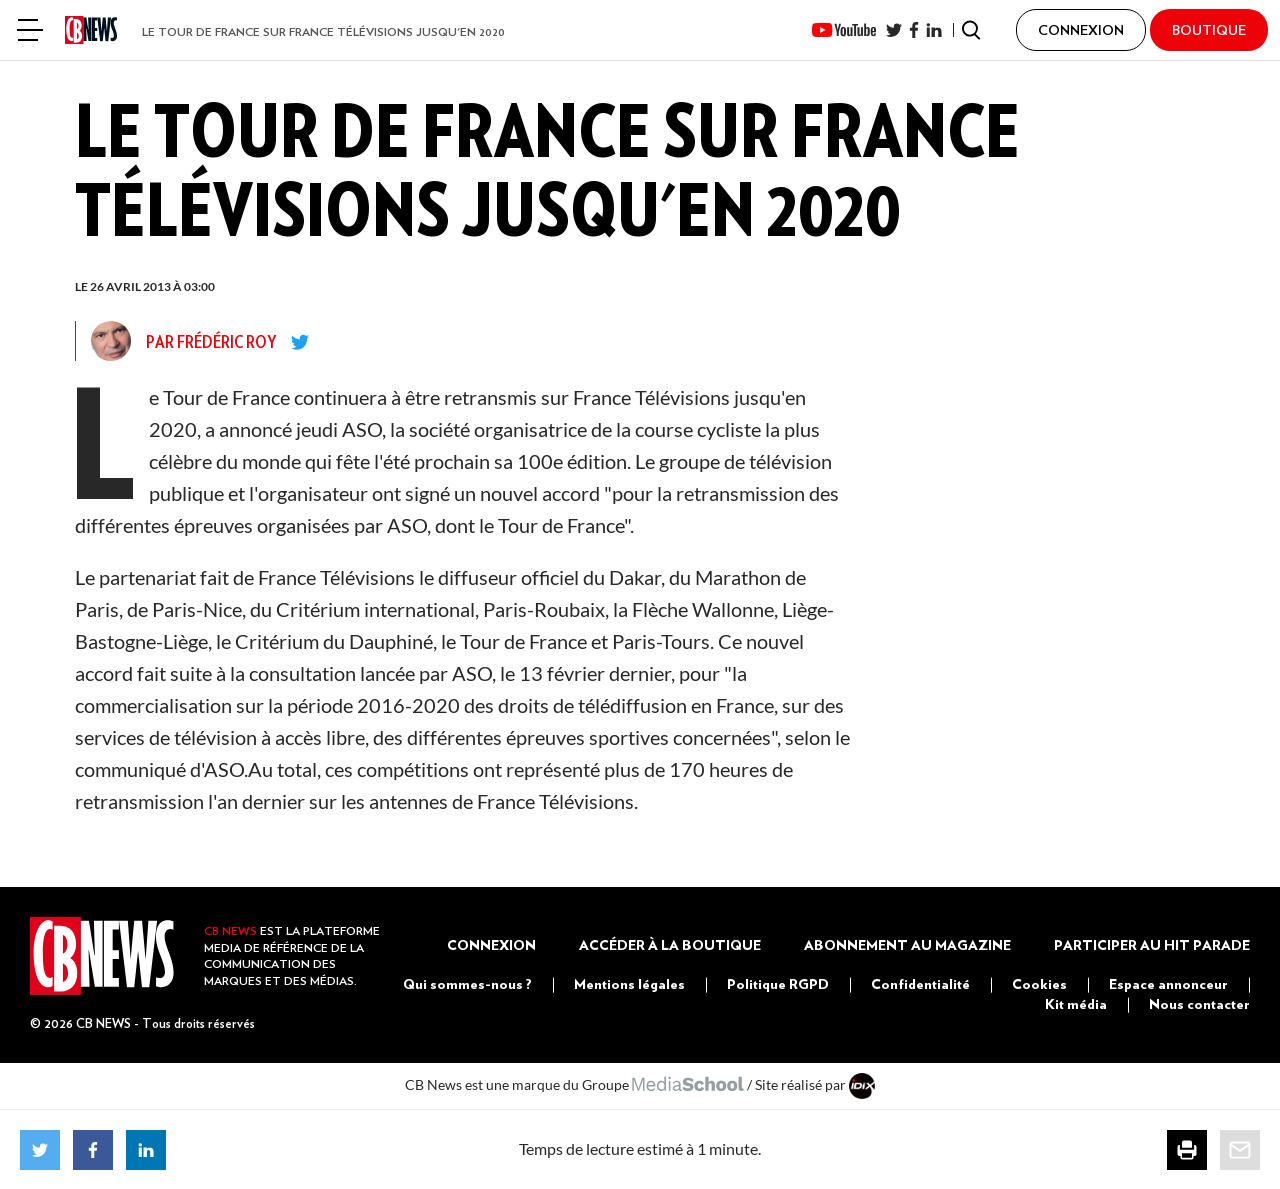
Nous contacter (1199, 1004)
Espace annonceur (1168, 984)
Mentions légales (629, 984)
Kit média (1076, 1004)
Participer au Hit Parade (1152, 945)
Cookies (1039, 984)
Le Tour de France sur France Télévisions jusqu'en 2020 (323, 31)
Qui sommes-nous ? (467, 984)
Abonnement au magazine (907, 945)
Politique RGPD (778, 984)
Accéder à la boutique (670, 945)
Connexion (491, 945)
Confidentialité (920, 984)
